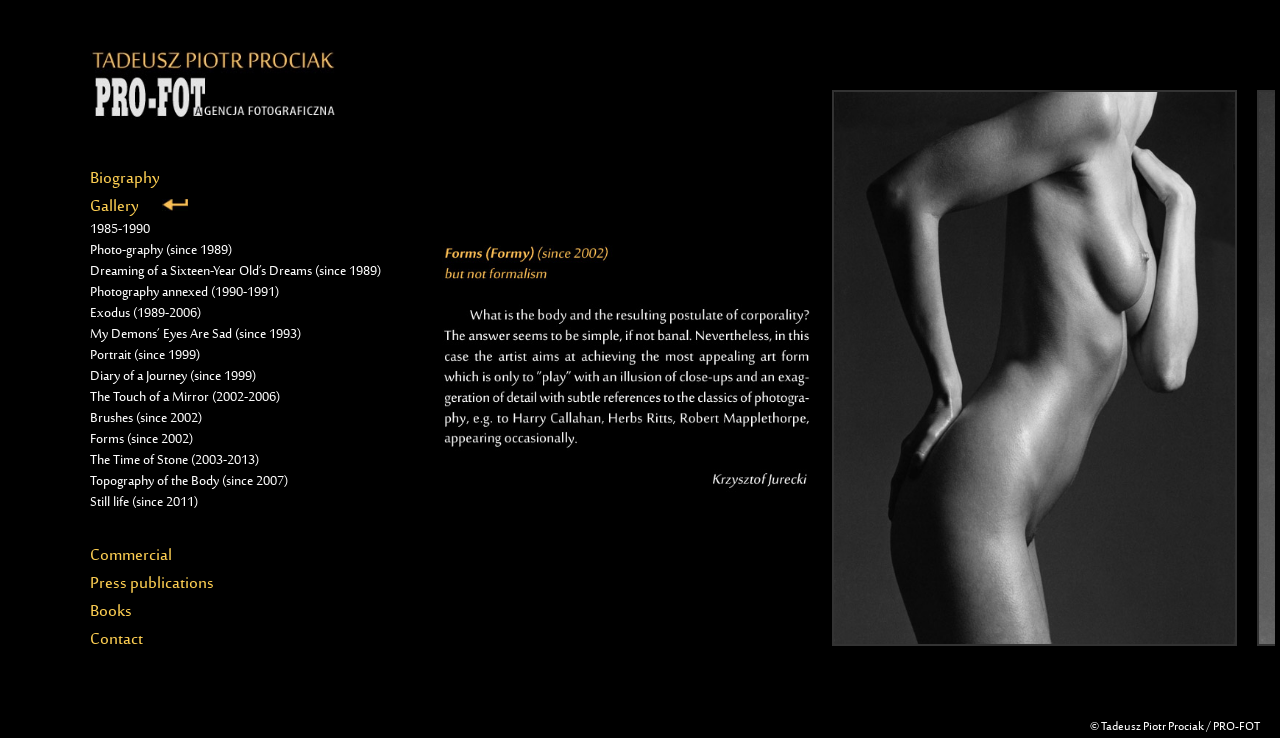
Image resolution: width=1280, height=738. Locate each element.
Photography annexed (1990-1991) (184, 293)
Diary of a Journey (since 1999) (173, 377)
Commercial (131, 556)
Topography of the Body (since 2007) (189, 482)
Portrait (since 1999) (145, 356)
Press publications (152, 584)
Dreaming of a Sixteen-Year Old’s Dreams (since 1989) (235, 272)
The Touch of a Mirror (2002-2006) (185, 398)
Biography (125, 179)
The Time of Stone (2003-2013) (174, 461)
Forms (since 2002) (141, 440)
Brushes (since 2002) (146, 419)
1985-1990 (120, 230)
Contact (116, 640)
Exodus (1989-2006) (145, 314)
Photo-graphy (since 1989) (161, 251)
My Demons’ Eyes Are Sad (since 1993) (195, 335)
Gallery (139, 207)
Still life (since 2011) (144, 503)
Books (111, 612)
